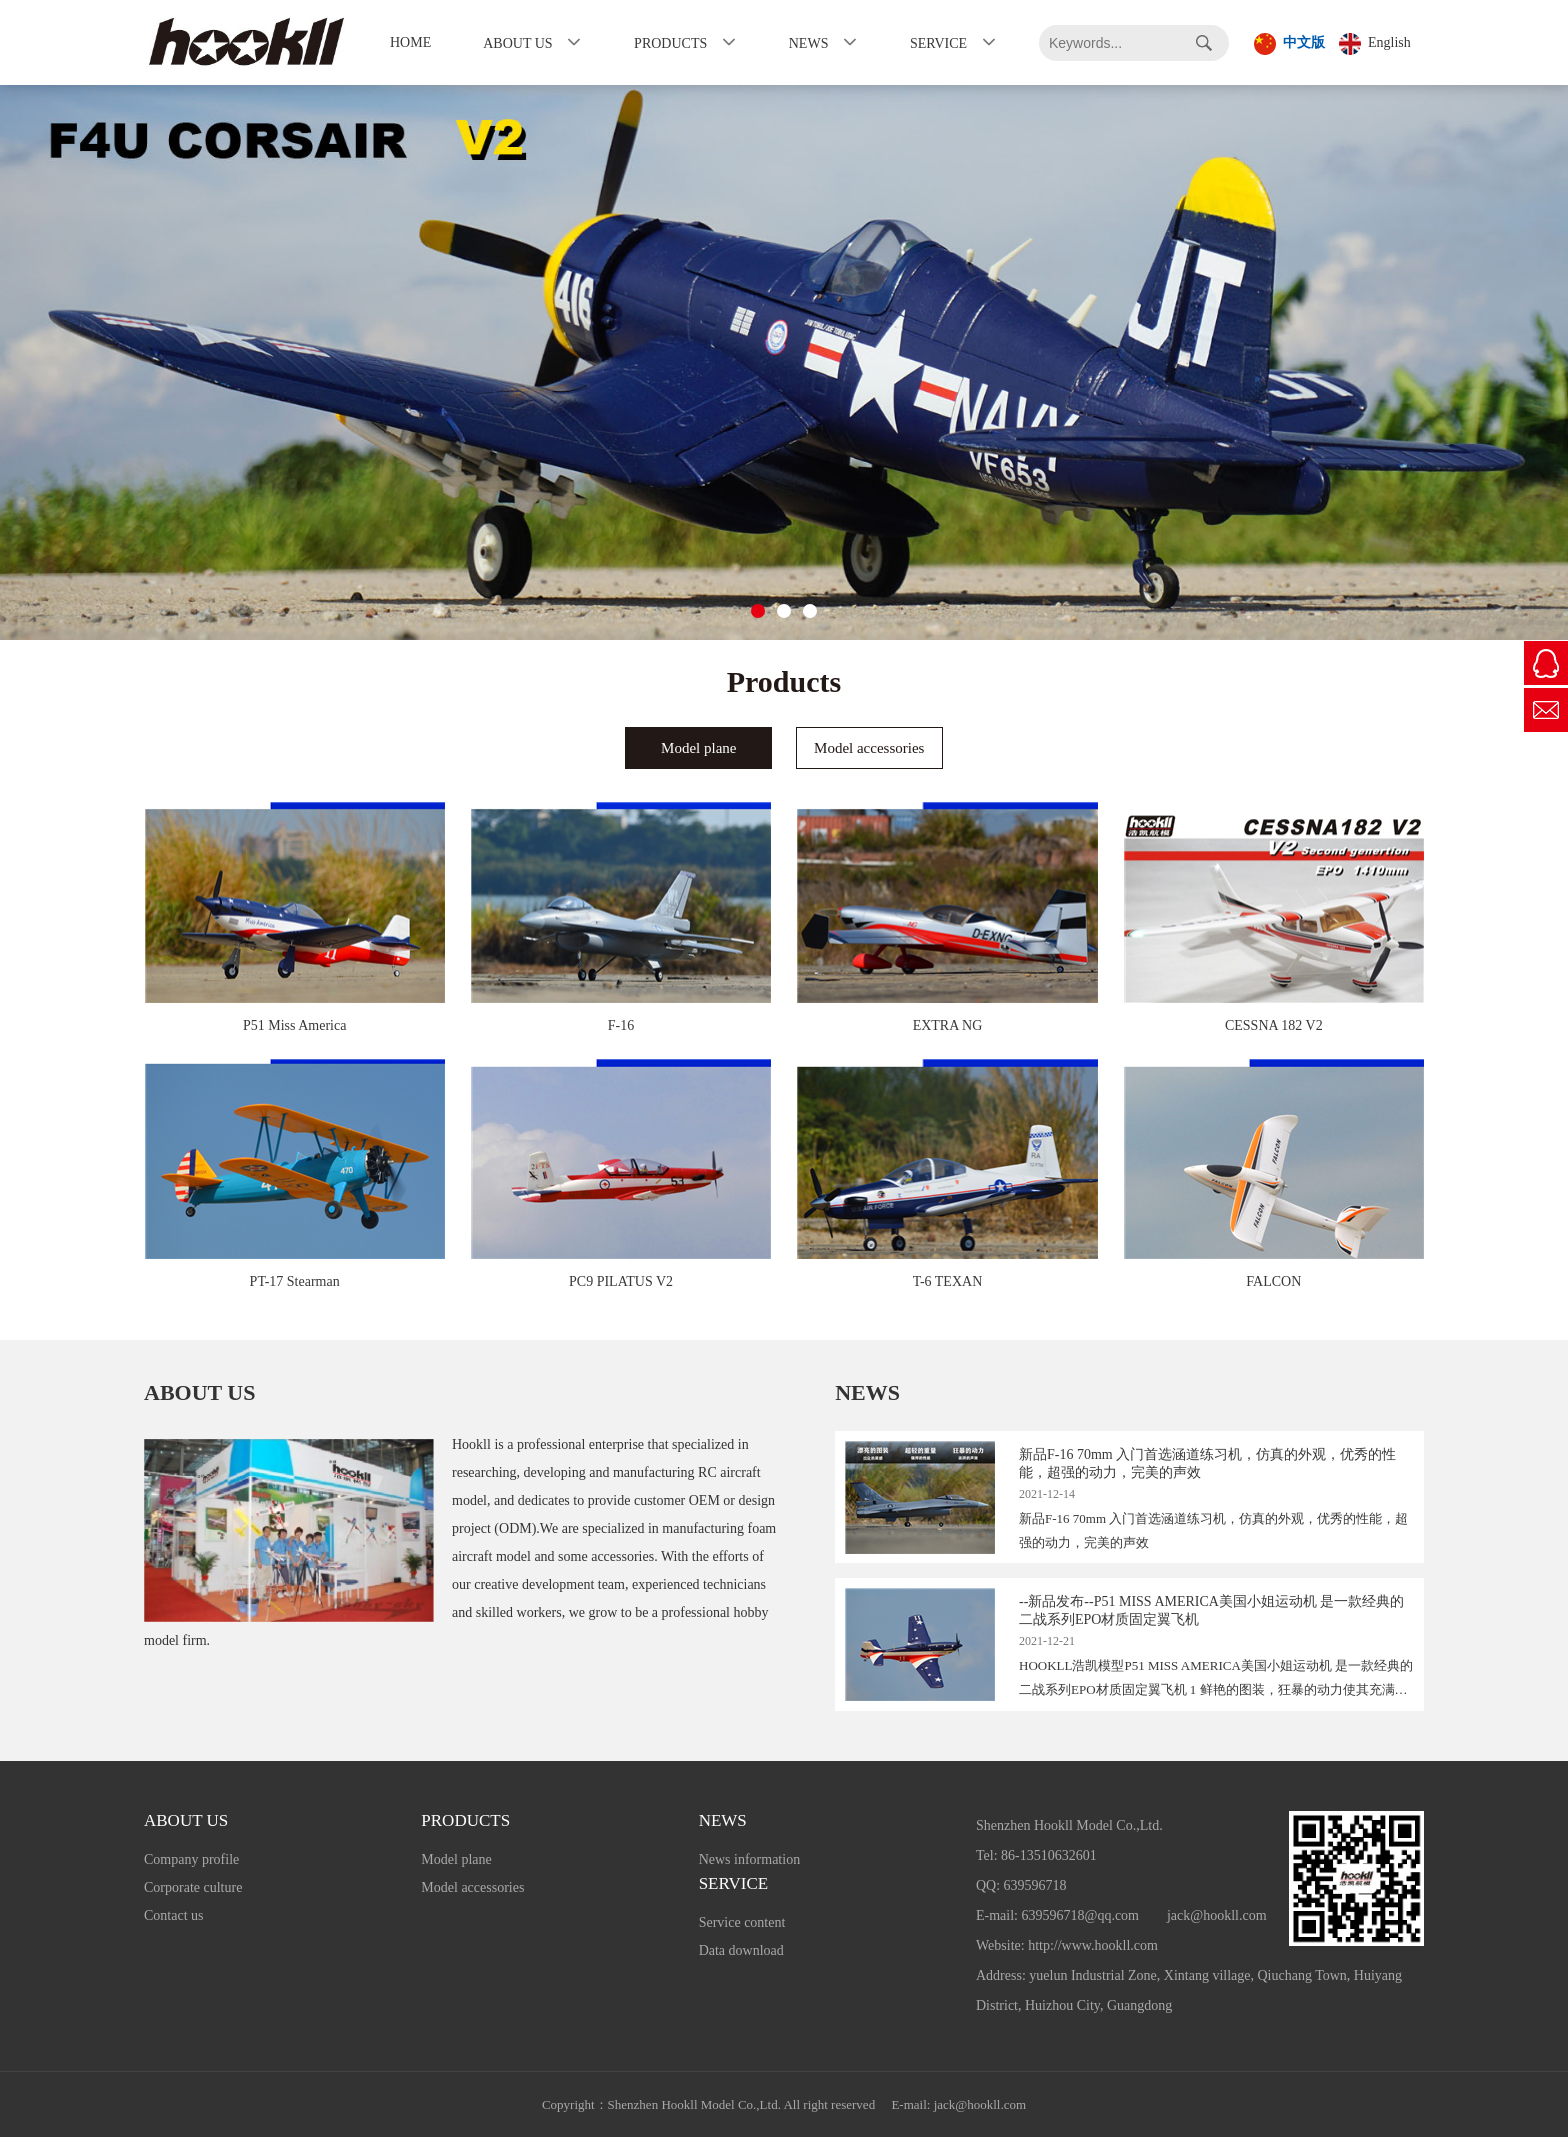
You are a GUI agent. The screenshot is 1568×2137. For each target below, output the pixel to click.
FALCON (1273, 1281)
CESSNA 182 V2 (1274, 1025)
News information (749, 1859)
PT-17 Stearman (295, 1281)
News (809, 43)
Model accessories (472, 1887)
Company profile (191, 1859)
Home (410, 42)
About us (517, 43)
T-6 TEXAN (948, 1281)
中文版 (1289, 44)
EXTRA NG (948, 1025)
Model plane (456, 1859)
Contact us (174, 1915)
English (1375, 44)
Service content (742, 1922)
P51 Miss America (294, 1025)
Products (670, 43)
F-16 (621, 1025)
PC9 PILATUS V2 (621, 1281)
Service (938, 43)
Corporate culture (193, 1887)
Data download (741, 1950)
